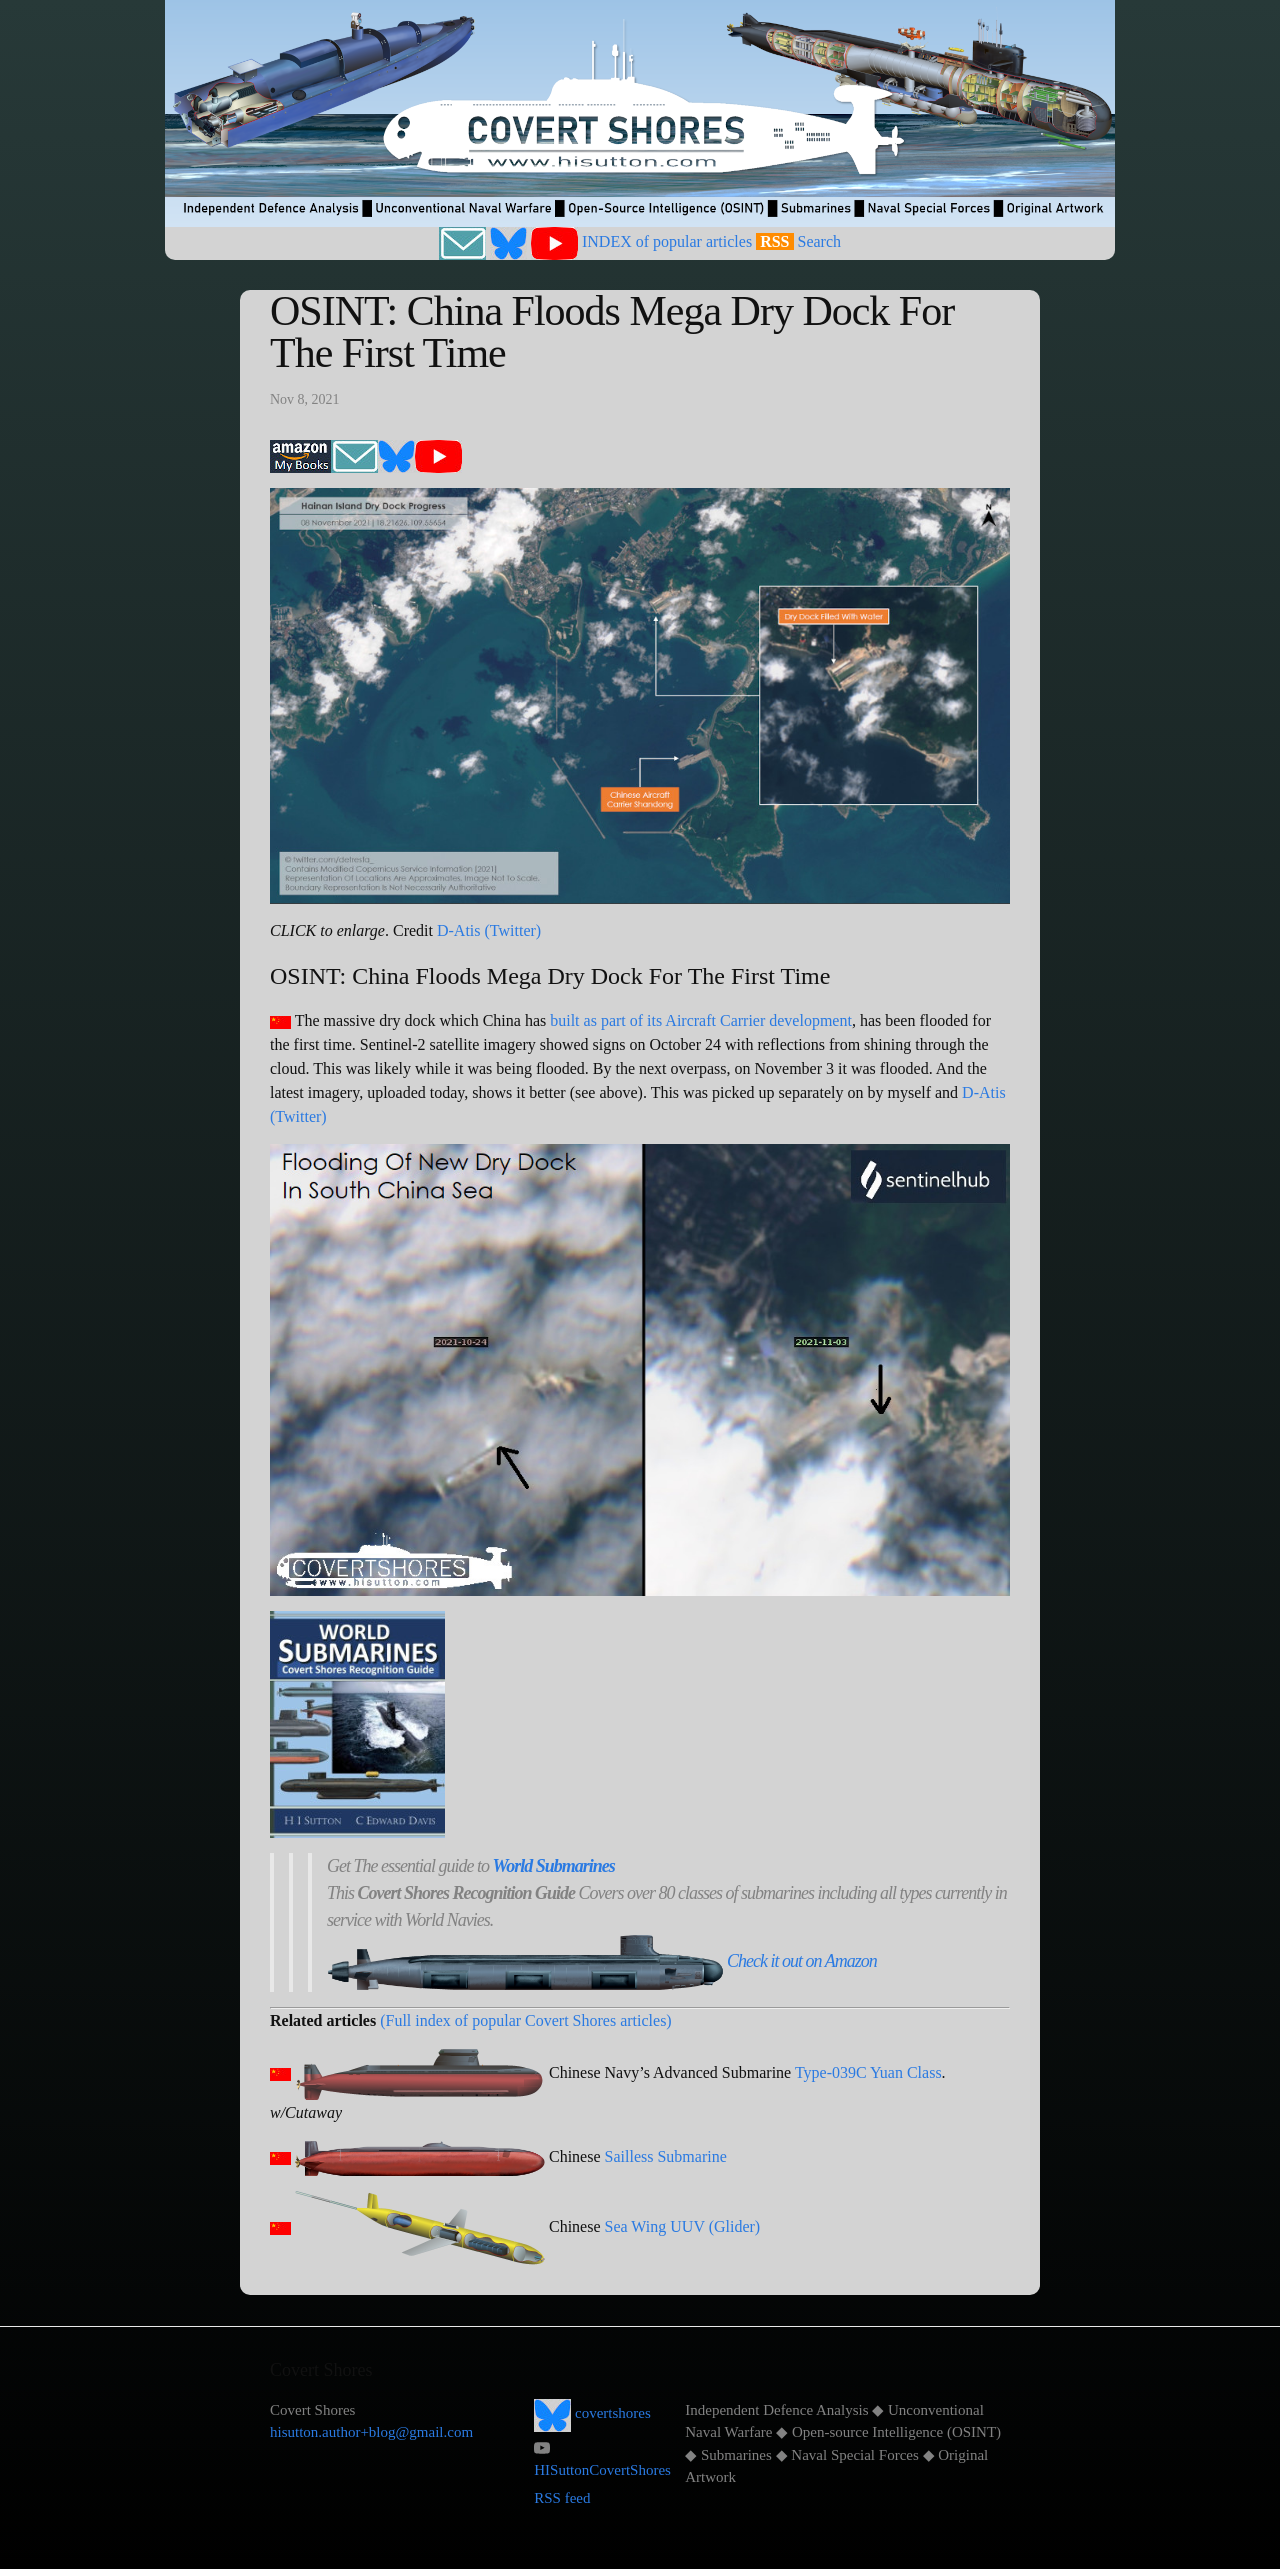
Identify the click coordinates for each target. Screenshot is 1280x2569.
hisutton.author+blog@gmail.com (371, 2432)
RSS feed (562, 2498)
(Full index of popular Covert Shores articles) (526, 2020)
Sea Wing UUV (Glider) (683, 2226)
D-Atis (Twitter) (489, 930)
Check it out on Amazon (802, 1961)
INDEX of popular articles (667, 241)
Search (820, 241)
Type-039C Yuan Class (868, 2072)
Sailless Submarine (666, 2156)
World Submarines (553, 1866)
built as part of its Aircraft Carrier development (701, 1020)
